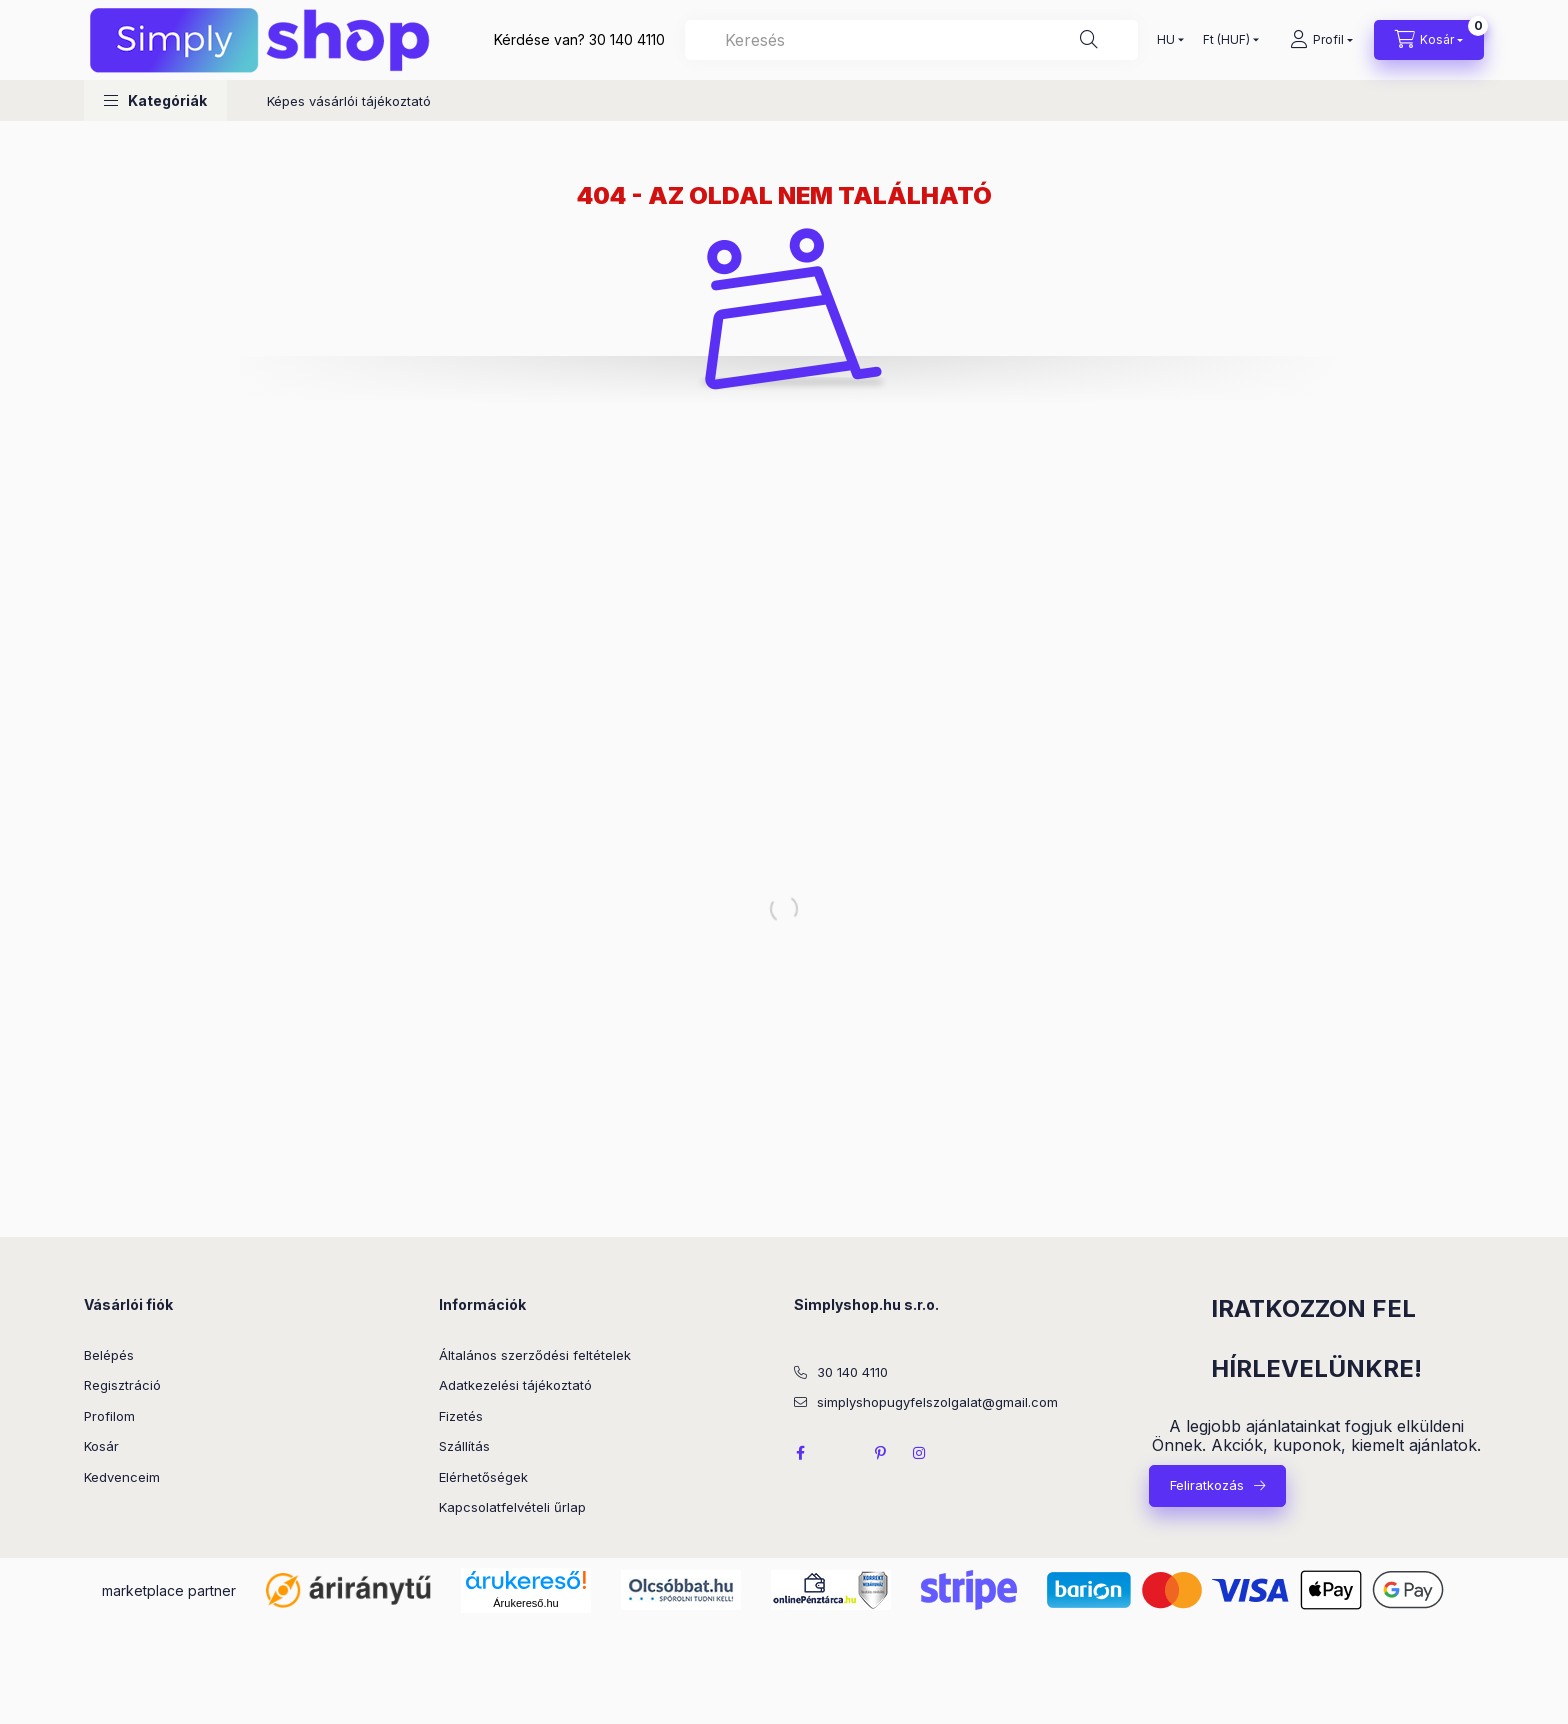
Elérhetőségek (483, 1477)
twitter (840, 1453)
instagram (920, 1453)
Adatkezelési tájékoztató (515, 1385)
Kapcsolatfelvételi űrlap (512, 1507)
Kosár (101, 1446)
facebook (800, 1453)
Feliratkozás (1207, 1485)
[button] (155, 100)
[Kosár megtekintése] (1429, 40)
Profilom (109, 1416)
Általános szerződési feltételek (535, 1355)
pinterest (880, 1453)
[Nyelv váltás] (1166, 40)
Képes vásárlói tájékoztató (349, 101)
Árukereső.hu (525, 1603)
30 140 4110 (852, 1372)
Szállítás (464, 1446)
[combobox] (911, 40)
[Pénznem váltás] (1226, 40)
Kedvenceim (122, 1477)
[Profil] (1321, 40)
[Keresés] (1089, 40)
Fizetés (461, 1416)
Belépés (109, 1355)
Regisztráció (122, 1385)
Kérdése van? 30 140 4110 (579, 39)
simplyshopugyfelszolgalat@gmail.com (937, 1402)
